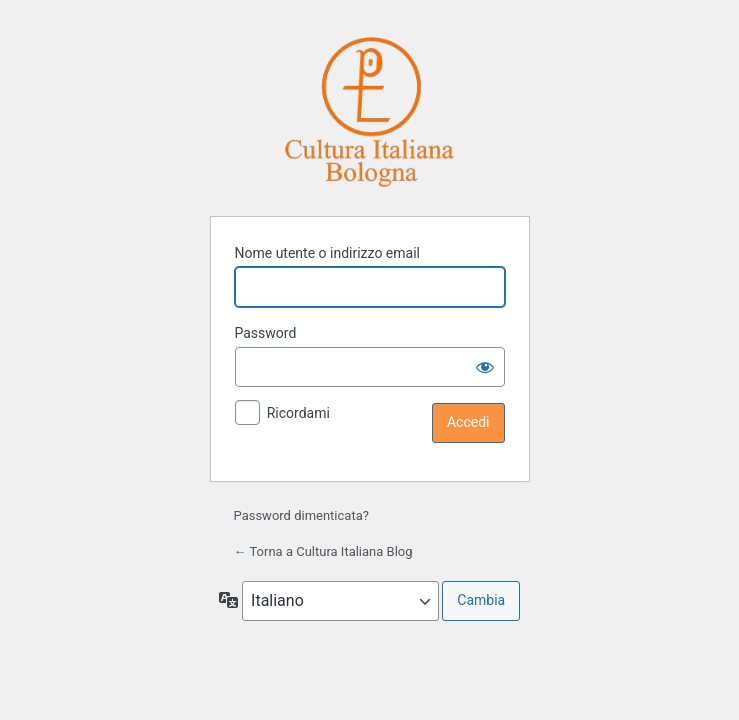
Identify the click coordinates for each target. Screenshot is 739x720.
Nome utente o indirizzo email (327, 253)
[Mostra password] (485, 367)
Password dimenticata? (301, 515)
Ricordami (298, 413)
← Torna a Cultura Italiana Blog (323, 551)
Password (266, 333)
